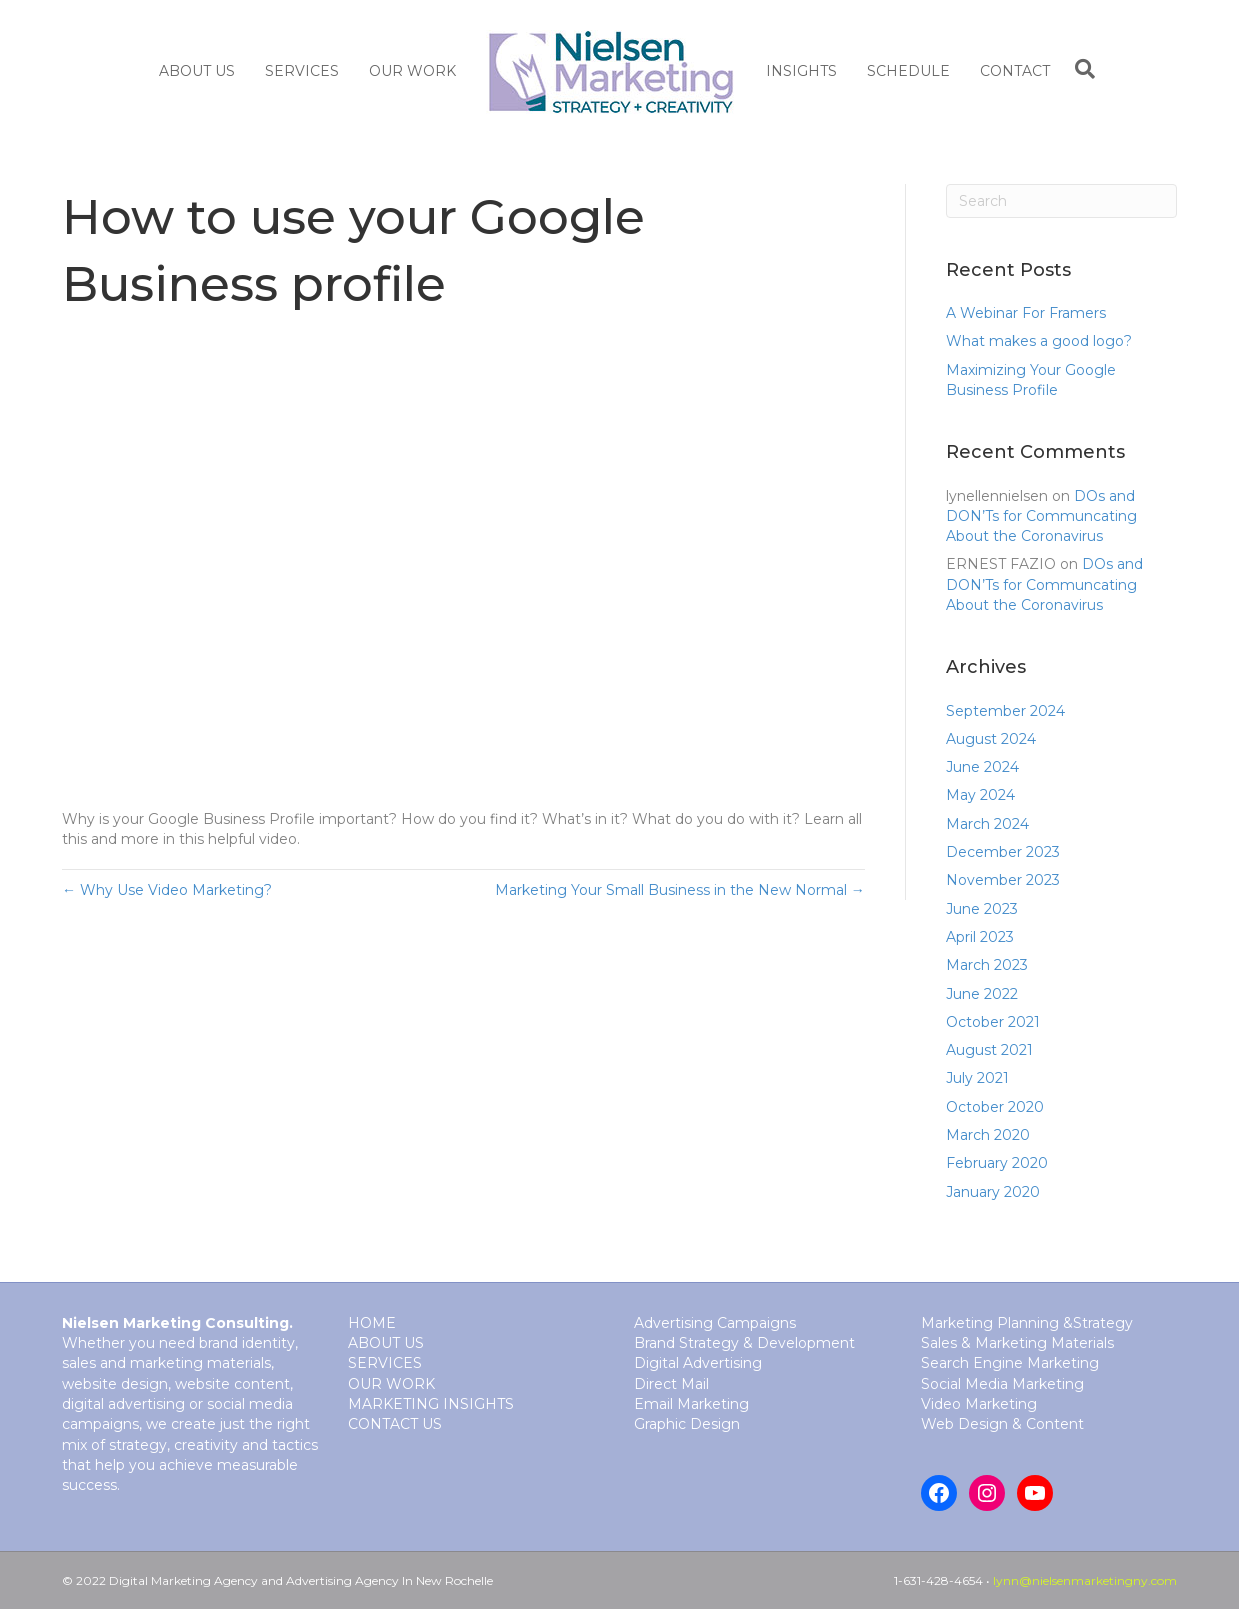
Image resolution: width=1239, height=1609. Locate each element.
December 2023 (1003, 852)
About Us (197, 71)
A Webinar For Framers (1026, 313)
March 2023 (987, 965)
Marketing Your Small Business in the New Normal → (680, 890)
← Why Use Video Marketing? (167, 890)
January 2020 (993, 1192)
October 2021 (993, 1022)
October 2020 (995, 1107)
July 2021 (977, 1078)
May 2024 (980, 795)
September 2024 (1005, 711)
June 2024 (982, 767)
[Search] (1080, 69)
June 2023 (982, 909)
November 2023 (1003, 880)
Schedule (908, 71)
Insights (801, 71)
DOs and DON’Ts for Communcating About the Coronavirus (1041, 516)
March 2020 (988, 1135)
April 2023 (980, 937)
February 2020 (997, 1163)
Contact (1015, 71)
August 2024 (991, 739)
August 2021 (989, 1050)
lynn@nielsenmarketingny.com (1085, 1580)
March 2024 (987, 824)
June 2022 (982, 994)
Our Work (412, 71)
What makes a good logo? (1039, 341)
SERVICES (302, 71)
